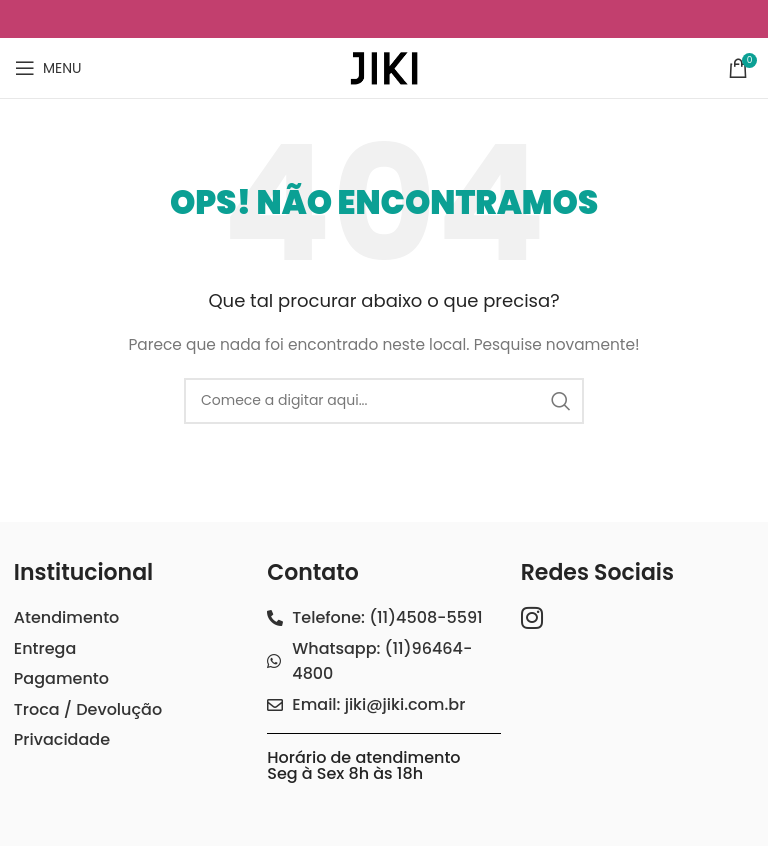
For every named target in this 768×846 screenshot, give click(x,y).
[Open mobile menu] (48, 68)
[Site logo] (384, 67)
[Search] (384, 401)
